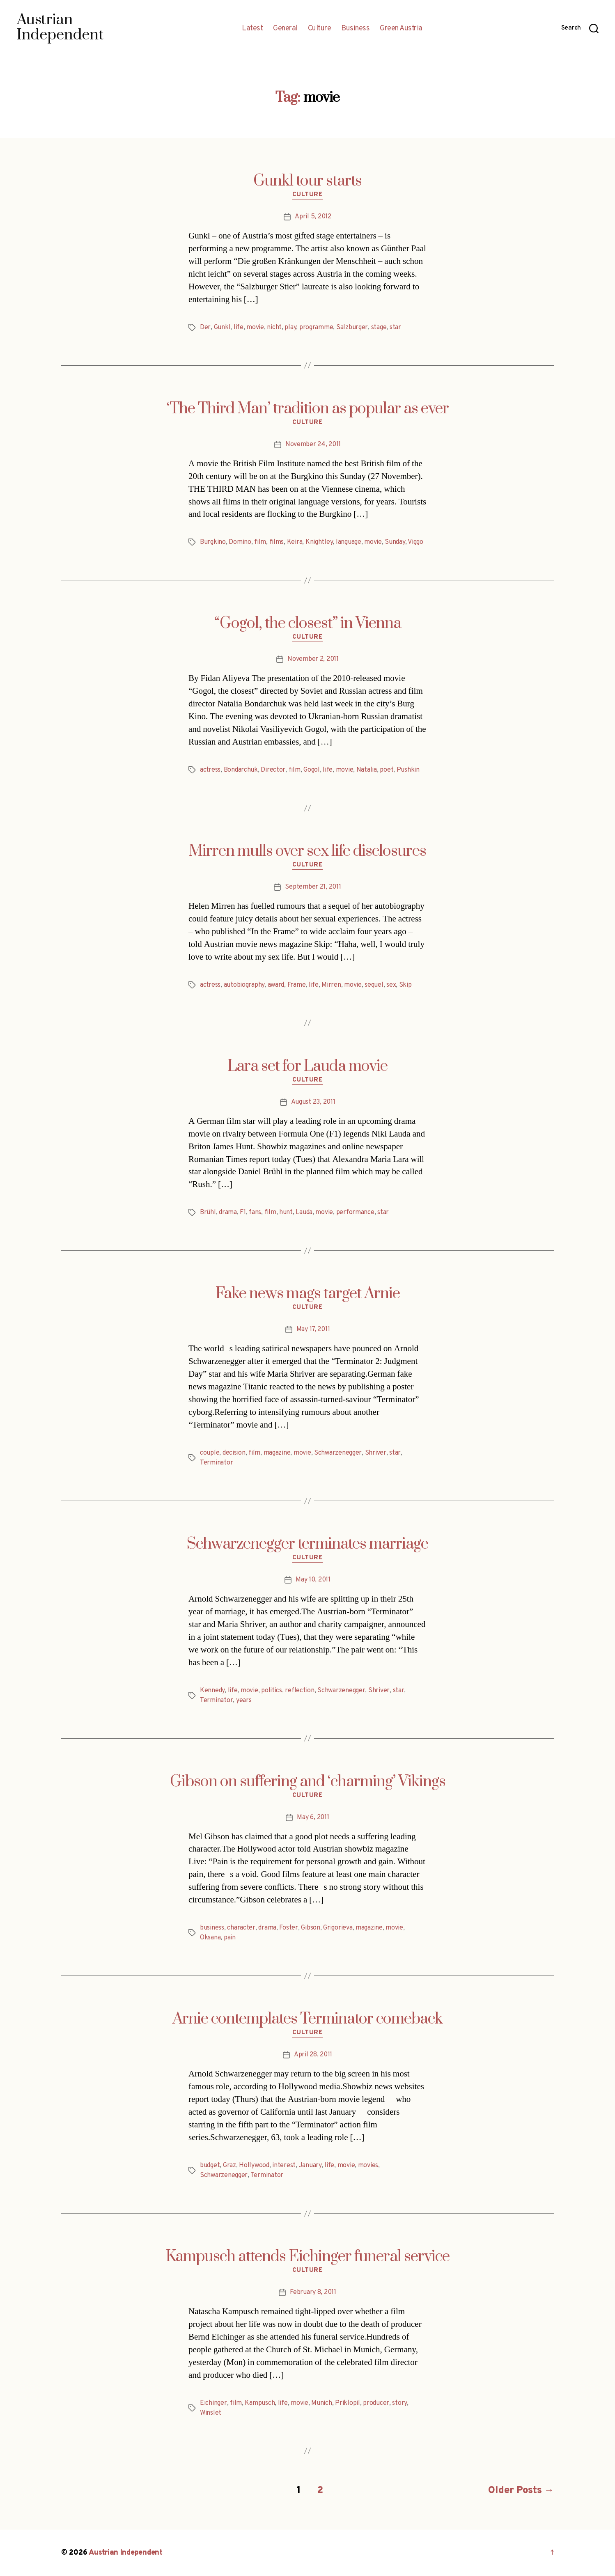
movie (255, 327)
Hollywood (254, 2165)
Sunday (395, 542)
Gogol (311, 770)
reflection (299, 1691)
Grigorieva (337, 1928)
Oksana (210, 1938)
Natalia (366, 770)
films (276, 542)
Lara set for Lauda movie (307, 1066)
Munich (321, 2403)
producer (376, 2403)
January (310, 2165)
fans (255, 1212)
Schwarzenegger (338, 1453)
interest (284, 2165)
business (212, 1928)
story (399, 2403)
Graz (229, 2165)
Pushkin (408, 770)
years (244, 1700)
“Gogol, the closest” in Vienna (307, 623)
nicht (274, 327)
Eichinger (213, 2403)
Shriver (375, 1453)
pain (230, 1938)
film (260, 542)
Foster (288, 1928)
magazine (277, 1453)
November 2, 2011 (313, 659)
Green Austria (401, 28)
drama (228, 1212)
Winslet (210, 2413)
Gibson (310, 1928)
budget (210, 2165)
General (285, 28)
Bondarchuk (241, 770)
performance (355, 1212)
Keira (295, 542)
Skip (405, 985)
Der (205, 327)
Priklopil (347, 2403)
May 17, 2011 (313, 1329)
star (395, 327)
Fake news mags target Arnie (308, 1294)
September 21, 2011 (313, 887)
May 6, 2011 (313, 1817)
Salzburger (352, 327)
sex (391, 985)
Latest (252, 28)
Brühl (208, 1212)
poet (386, 770)
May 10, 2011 (313, 1580)
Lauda (304, 1212)
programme (316, 327)
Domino (240, 542)
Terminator (216, 1463)
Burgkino (213, 542)
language (348, 542)
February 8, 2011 (313, 2292)
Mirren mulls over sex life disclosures (307, 851)
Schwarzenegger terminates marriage (307, 1544)
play (290, 327)
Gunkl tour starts (307, 181)
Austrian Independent (126, 2553)
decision (234, 1453)
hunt (286, 1212)
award (276, 985)
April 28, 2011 (313, 2055)
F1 (243, 1212)
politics (271, 1691)
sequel (374, 985)
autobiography (244, 985)
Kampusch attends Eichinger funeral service (308, 2257)
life (238, 327)
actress (210, 770)
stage (379, 327)
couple (209, 1453)
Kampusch (260, 2403)
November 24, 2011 (313, 444)
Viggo (415, 542)
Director (273, 770)
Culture (319, 28)
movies (368, 2165)
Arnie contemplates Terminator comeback (307, 2019)
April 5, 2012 (313, 217)
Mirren (331, 985)
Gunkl (222, 327)
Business (355, 28)
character (241, 1928)
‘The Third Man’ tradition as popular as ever (308, 409)
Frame (296, 985)
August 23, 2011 (313, 1102)
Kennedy (212, 1691)
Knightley (319, 542)
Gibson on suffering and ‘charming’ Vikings (307, 1782)
